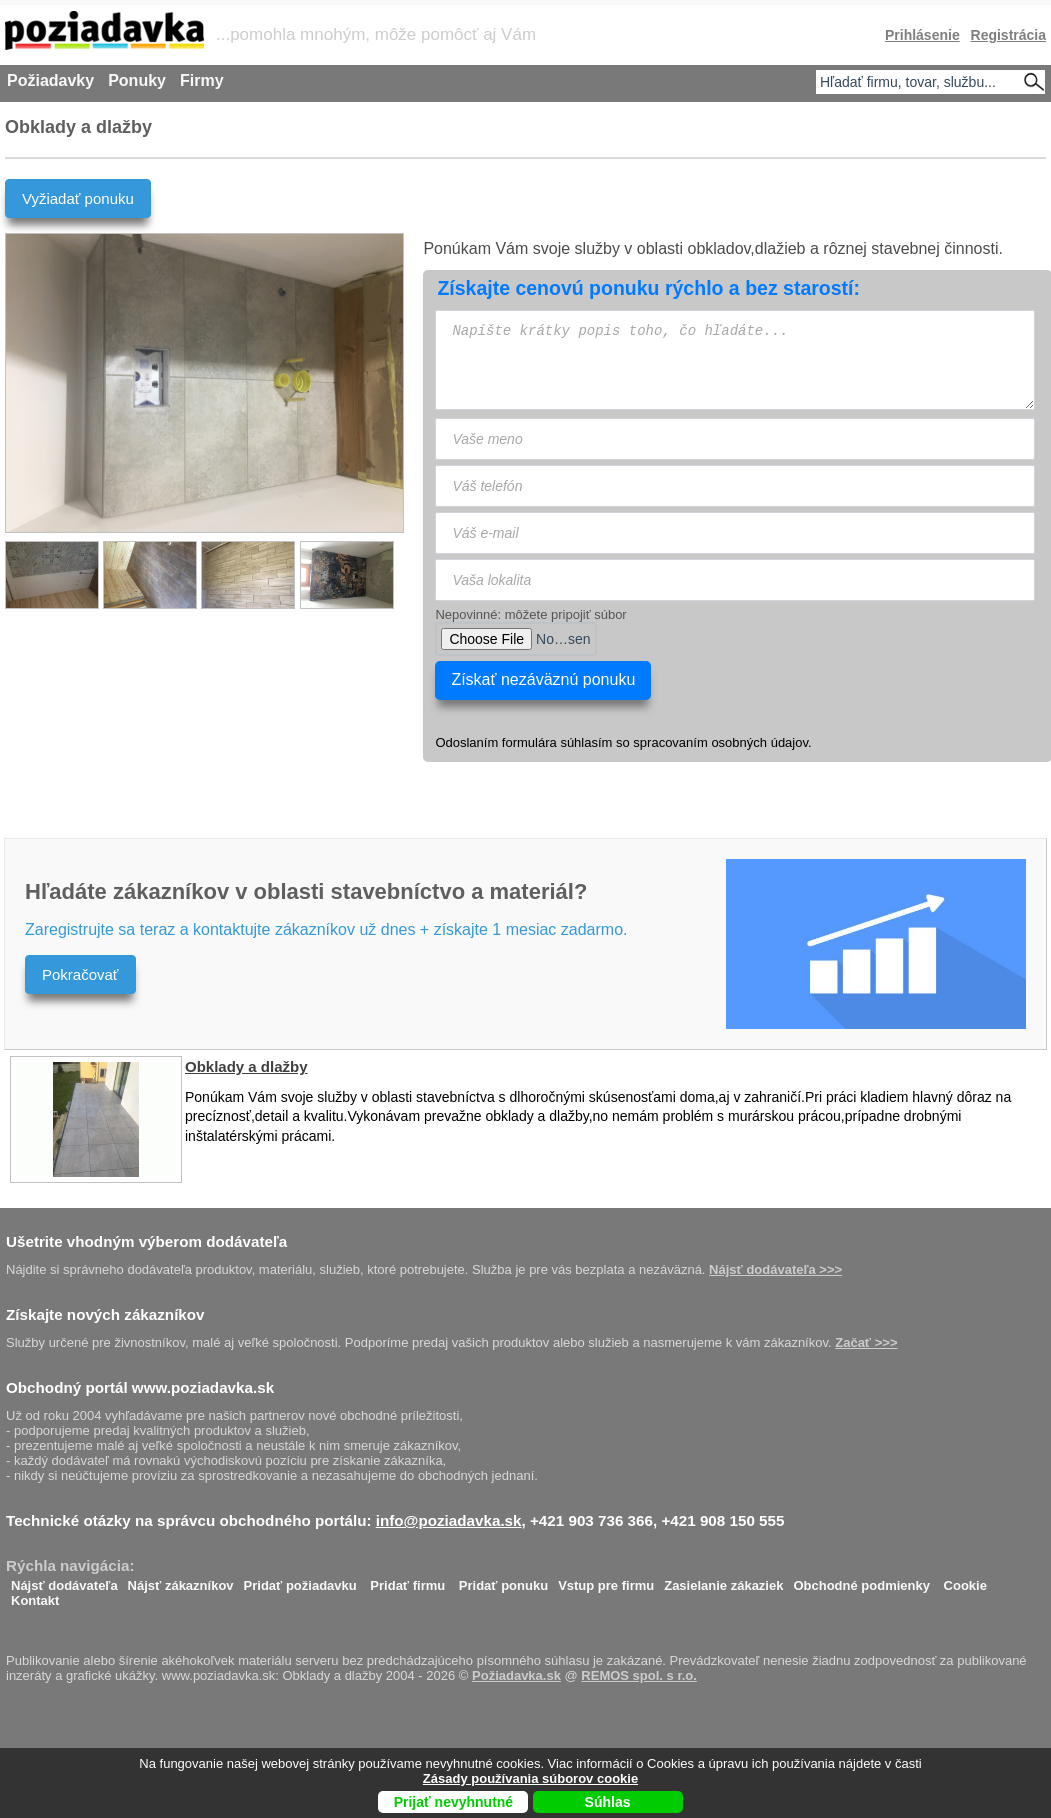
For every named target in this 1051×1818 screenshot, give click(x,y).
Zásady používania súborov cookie (530, 1778)
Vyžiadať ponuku (78, 198)
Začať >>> (866, 1342)
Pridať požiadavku (300, 1580)
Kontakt (35, 1595)
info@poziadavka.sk (449, 1520)
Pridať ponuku (503, 1580)
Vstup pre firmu (606, 1580)
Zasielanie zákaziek (723, 1580)
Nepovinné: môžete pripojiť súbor (530, 614)
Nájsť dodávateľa (64, 1580)
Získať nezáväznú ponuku (543, 679)
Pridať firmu (407, 1580)
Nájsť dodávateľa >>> (775, 1269)
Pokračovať (80, 974)
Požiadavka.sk (516, 1675)
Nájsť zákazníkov (181, 1580)
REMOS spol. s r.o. (639, 1675)
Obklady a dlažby (246, 1066)
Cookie (965, 1580)
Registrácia (1008, 35)
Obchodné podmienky (861, 1580)
